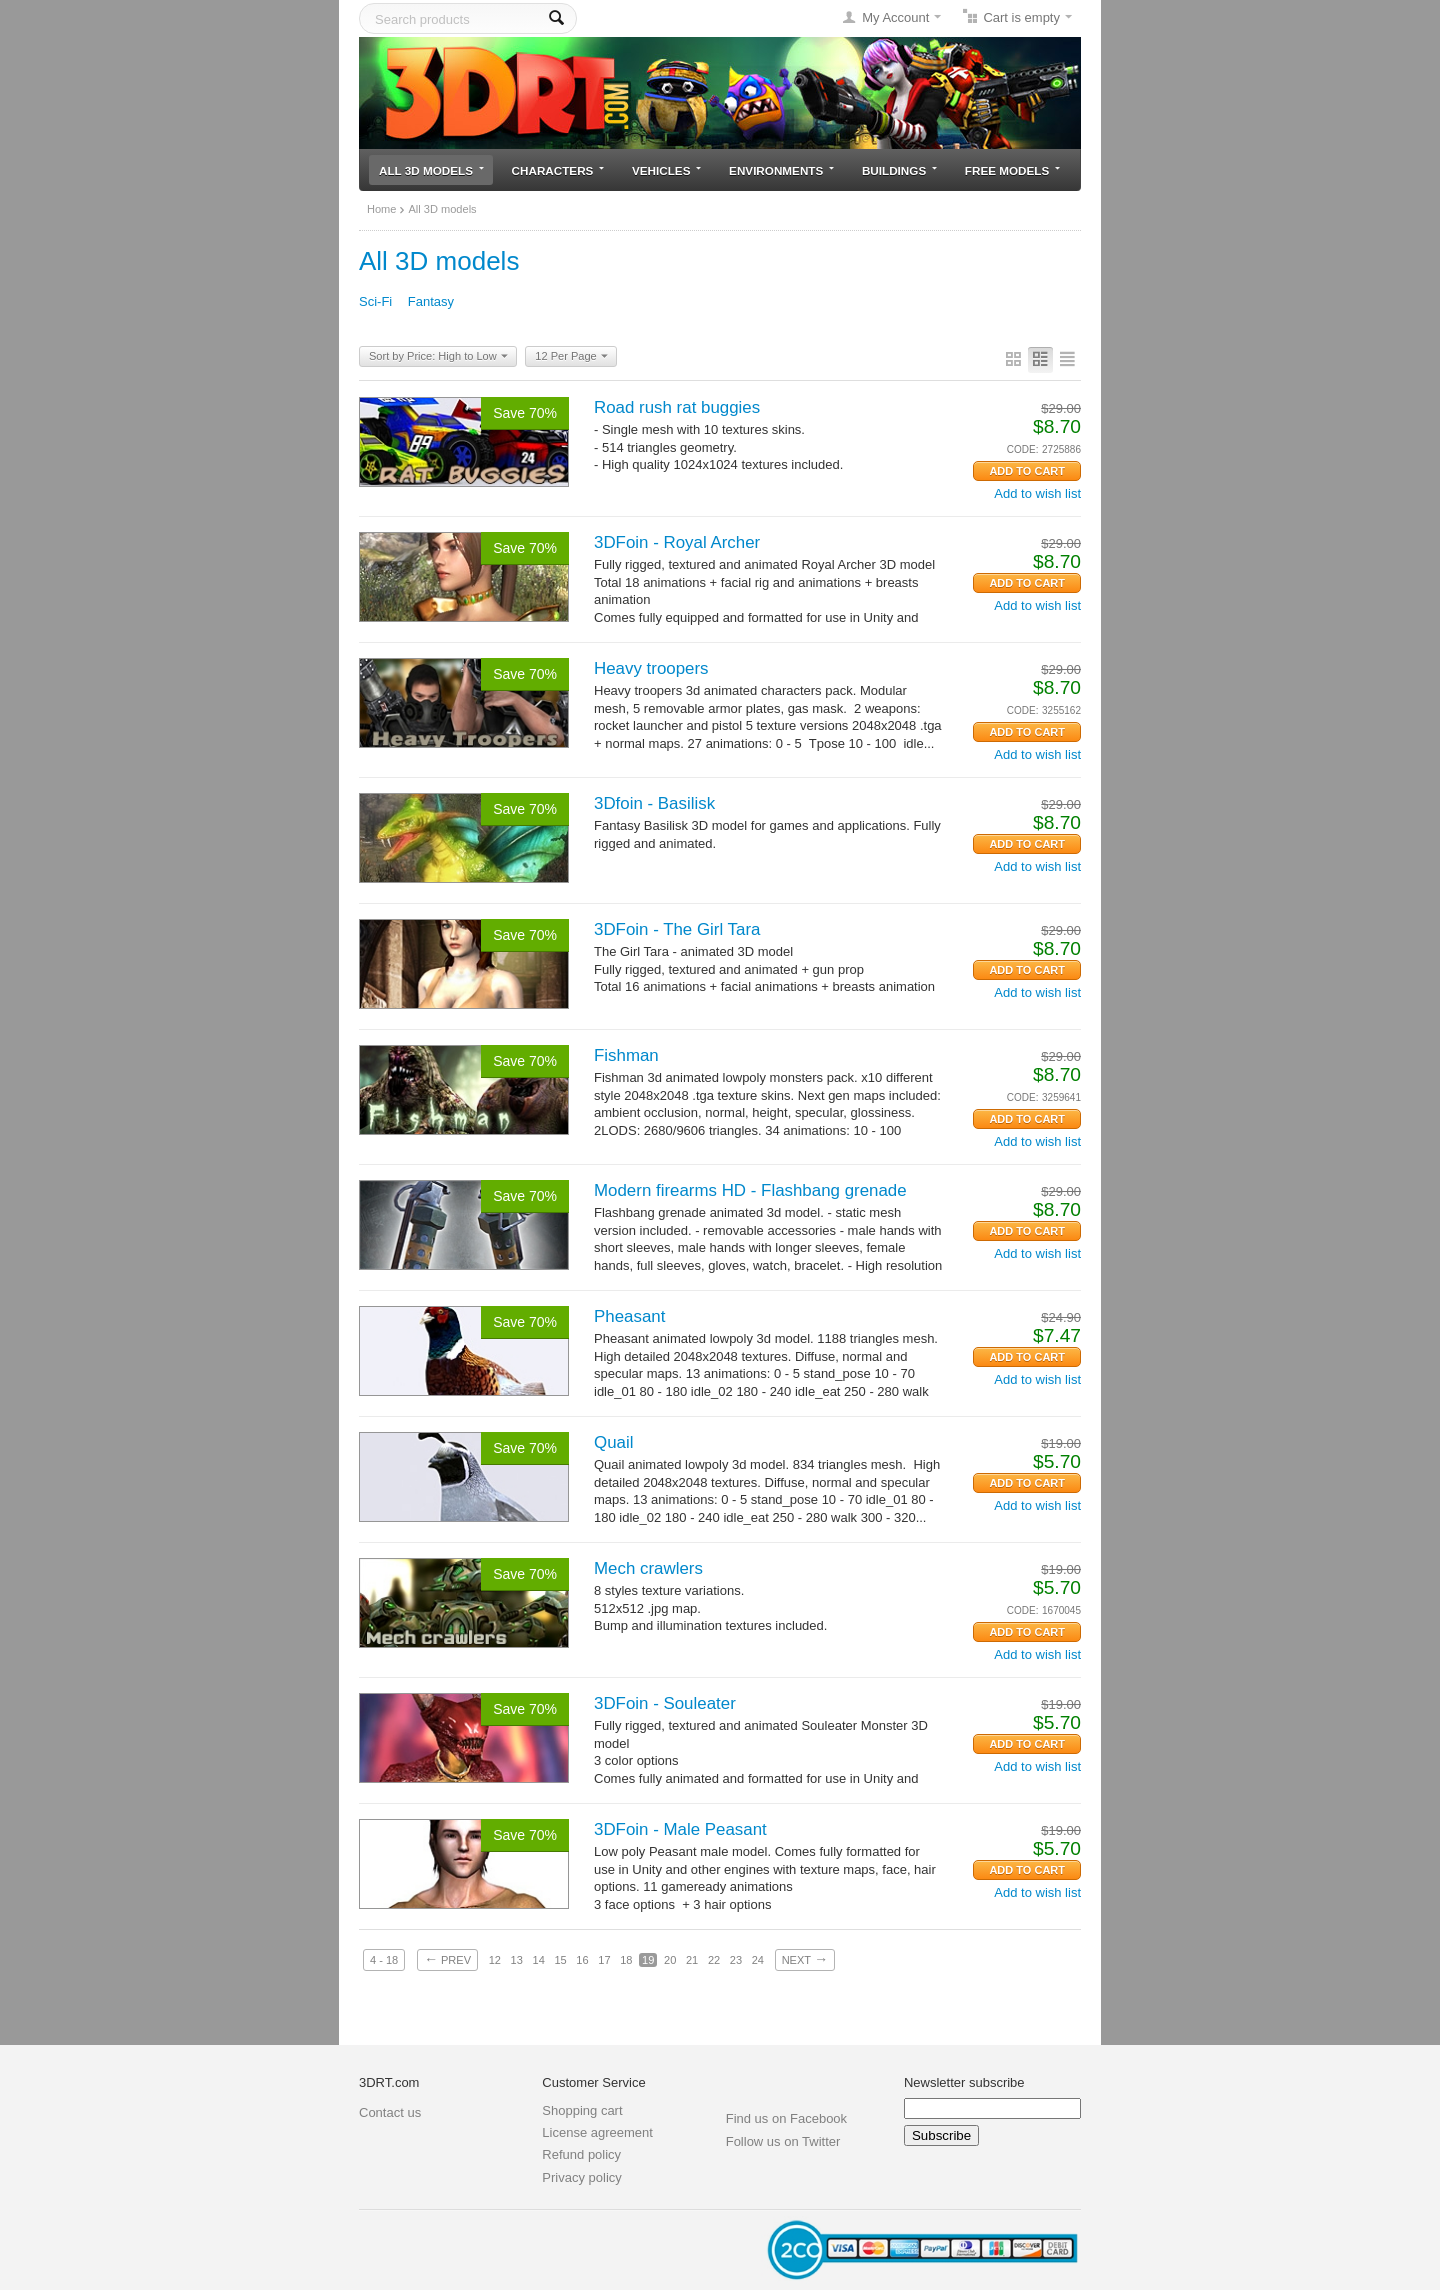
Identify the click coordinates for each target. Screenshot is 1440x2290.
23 (736, 1960)
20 (670, 1960)
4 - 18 (384, 1960)
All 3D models (431, 170)
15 (560, 1960)
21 (692, 1960)
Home (381, 209)
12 (495, 1960)
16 (582, 1960)
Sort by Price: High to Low (438, 357)
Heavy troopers (651, 668)
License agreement (597, 2132)
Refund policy (581, 2154)
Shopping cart (582, 2110)
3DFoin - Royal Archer (677, 542)
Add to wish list (1037, 493)
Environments (781, 170)
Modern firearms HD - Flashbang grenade (750, 1190)
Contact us (390, 2112)
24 (758, 1960)
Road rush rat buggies (677, 407)
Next (805, 1959)
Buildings (899, 170)
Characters (558, 170)
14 (539, 1960)
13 (517, 1960)
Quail (613, 1442)
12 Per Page (571, 357)
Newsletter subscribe (964, 2082)
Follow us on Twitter (783, 2141)
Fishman (626, 1055)
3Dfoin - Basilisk (654, 803)
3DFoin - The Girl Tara (677, 929)
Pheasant (629, 1316)
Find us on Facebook (786, 2118)
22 (714, 1960)
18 (626, 1960)
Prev (447, 1959)
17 (604, 1960)
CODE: (1023, 449)
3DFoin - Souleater (665, 1703)
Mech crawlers (648, 1568)
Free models (1012, 170)
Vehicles (666, 170)
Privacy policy (581, 2177)
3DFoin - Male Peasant (680, 1829)
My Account (895, 17)
